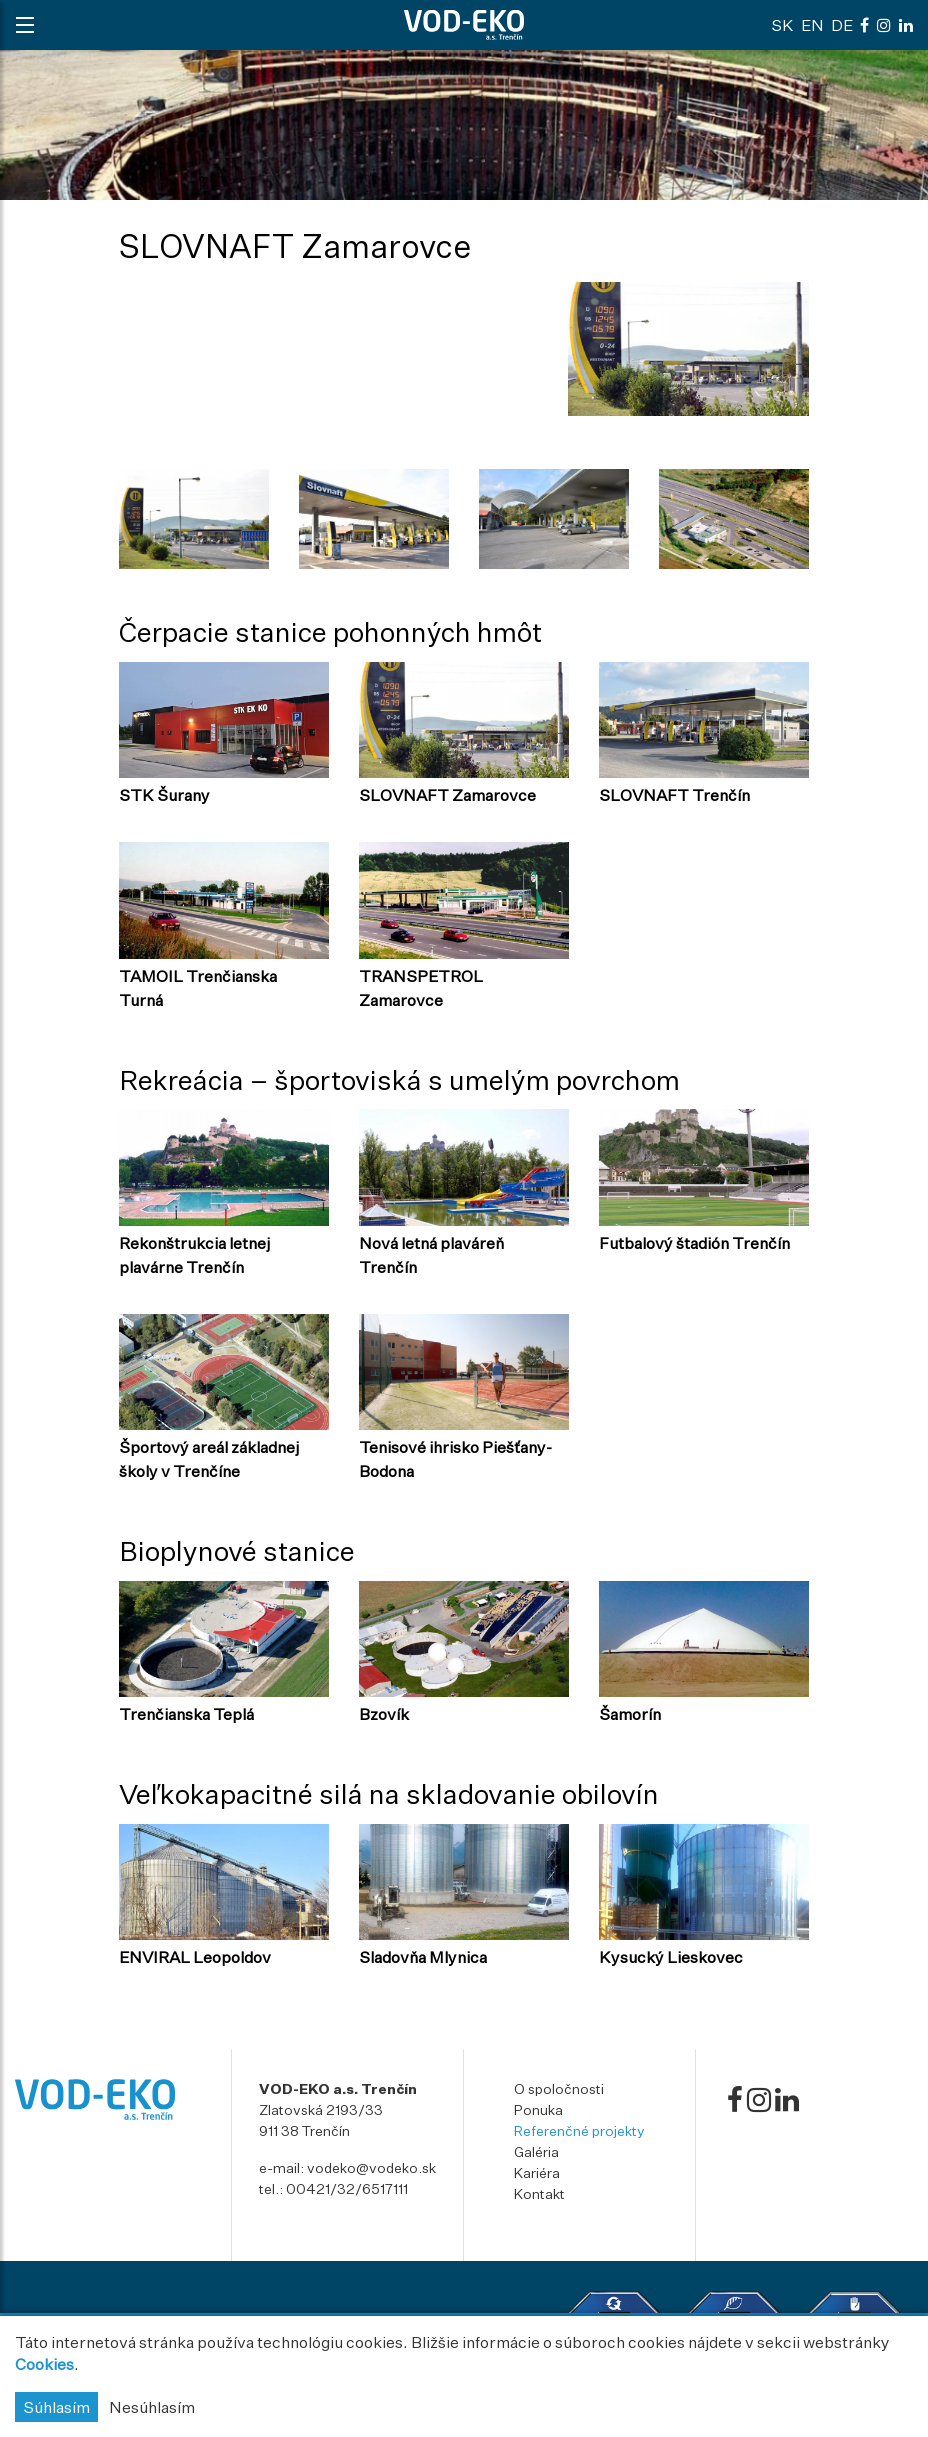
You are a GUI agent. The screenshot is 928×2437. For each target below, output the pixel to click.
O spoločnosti (559, 2088)
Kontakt (539, 2193)
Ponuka (538, 2109)
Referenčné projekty (579, 2130)
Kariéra (537, 2172)
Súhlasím (56, 2407)
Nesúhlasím (152, 2407)
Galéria (536, 2151)
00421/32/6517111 (347, 2188)
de (842, 25)
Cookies (44, 2364)
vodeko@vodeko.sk (371, 2167)
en (812, 25)
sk (782, 25)
